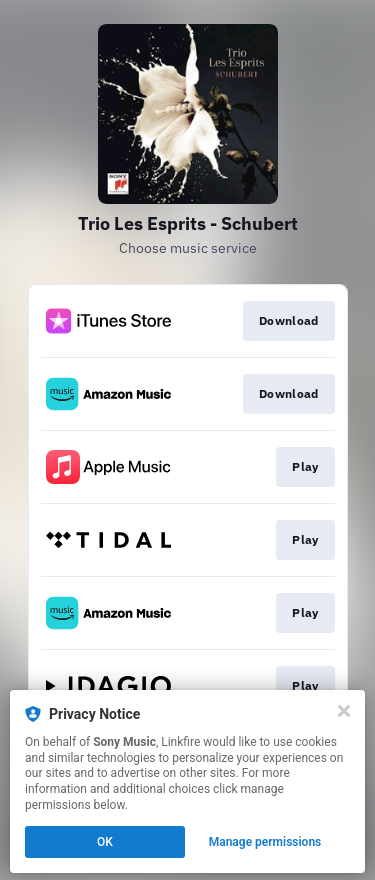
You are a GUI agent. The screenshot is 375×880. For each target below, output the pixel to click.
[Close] (344, 711)
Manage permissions (265, 842)
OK (105, 842)
